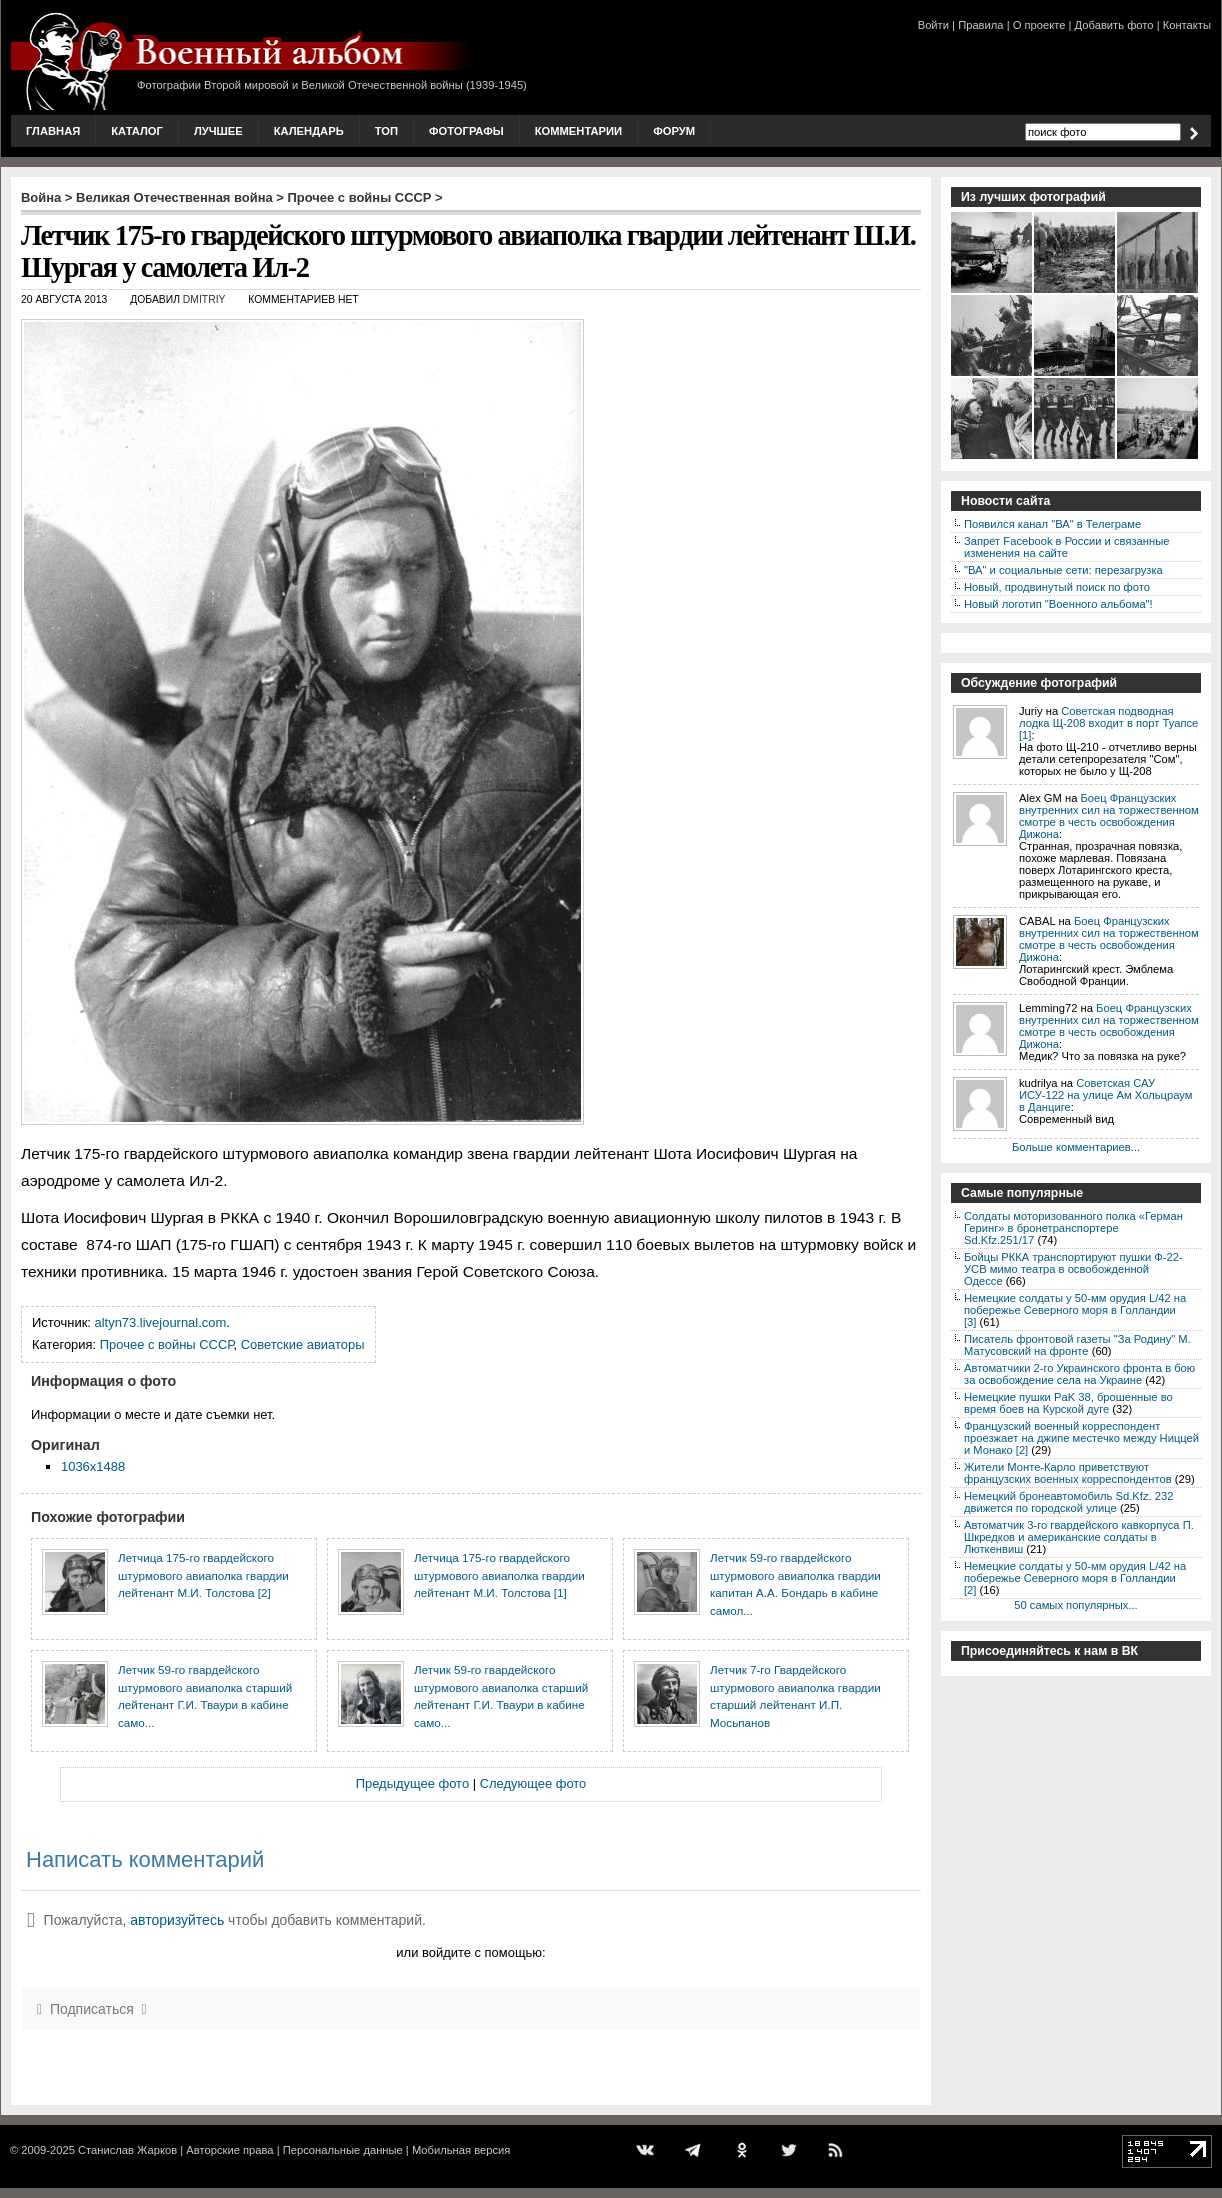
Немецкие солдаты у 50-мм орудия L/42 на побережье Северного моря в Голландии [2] (1075, 1578)
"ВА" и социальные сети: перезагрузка (1063, 570)
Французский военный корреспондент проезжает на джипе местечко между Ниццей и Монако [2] (1081, 1438)
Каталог (137, 131)
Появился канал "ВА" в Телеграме (1052, 524)
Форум (674, 131)
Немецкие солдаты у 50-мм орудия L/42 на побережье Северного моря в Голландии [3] (1075, 1310)
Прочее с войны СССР (360, 197)
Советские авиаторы (303, 1344)
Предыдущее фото (412, 1783)
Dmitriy (204, 299)
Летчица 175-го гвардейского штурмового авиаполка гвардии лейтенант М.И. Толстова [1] (499, 1575)
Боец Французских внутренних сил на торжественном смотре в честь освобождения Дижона (1109, 816)
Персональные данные (343, 2150)
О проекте (1039, 25)
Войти (933, 25)
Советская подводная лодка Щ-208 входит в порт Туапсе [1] (1108, 723)
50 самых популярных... (1075, 1605)
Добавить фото (1114, 25)
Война (41, 197)
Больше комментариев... (1076, 1147)
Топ (386, 131)
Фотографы (466, 131)
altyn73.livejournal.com (161, 1322)
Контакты (1187, 25)
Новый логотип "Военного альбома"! (1058, 604)
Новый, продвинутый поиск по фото (1057, 587)
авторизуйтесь (177, 1920)
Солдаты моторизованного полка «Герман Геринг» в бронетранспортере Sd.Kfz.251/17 (1073, 1228)
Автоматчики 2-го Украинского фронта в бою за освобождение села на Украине (1079, 1374)
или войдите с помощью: (470, 1952)
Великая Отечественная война (174, 197)
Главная (53, 131)
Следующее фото (533, 1783)
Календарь (309, 131)
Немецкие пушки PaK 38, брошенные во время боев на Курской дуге (1068, 1403)
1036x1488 (93, 1466)
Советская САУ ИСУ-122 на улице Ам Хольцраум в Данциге (1105, 1095)
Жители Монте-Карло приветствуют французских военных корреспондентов (1068, 1473)
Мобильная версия (461, 2150)
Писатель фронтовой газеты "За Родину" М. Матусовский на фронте (1077, 1345)
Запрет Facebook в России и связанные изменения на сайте (1066, 547)
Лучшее (218, 131)
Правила (980, 25)
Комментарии (578, 131)
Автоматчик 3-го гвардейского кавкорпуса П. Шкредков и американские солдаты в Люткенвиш (1079, 1537)
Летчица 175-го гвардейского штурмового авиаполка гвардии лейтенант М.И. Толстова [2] (203, 1575)
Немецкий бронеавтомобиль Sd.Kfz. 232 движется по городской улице (1068, 1502)
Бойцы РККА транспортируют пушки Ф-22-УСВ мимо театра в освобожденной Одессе (1073, 1269)
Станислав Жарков (127, 2150)
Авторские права (229, 2150)
